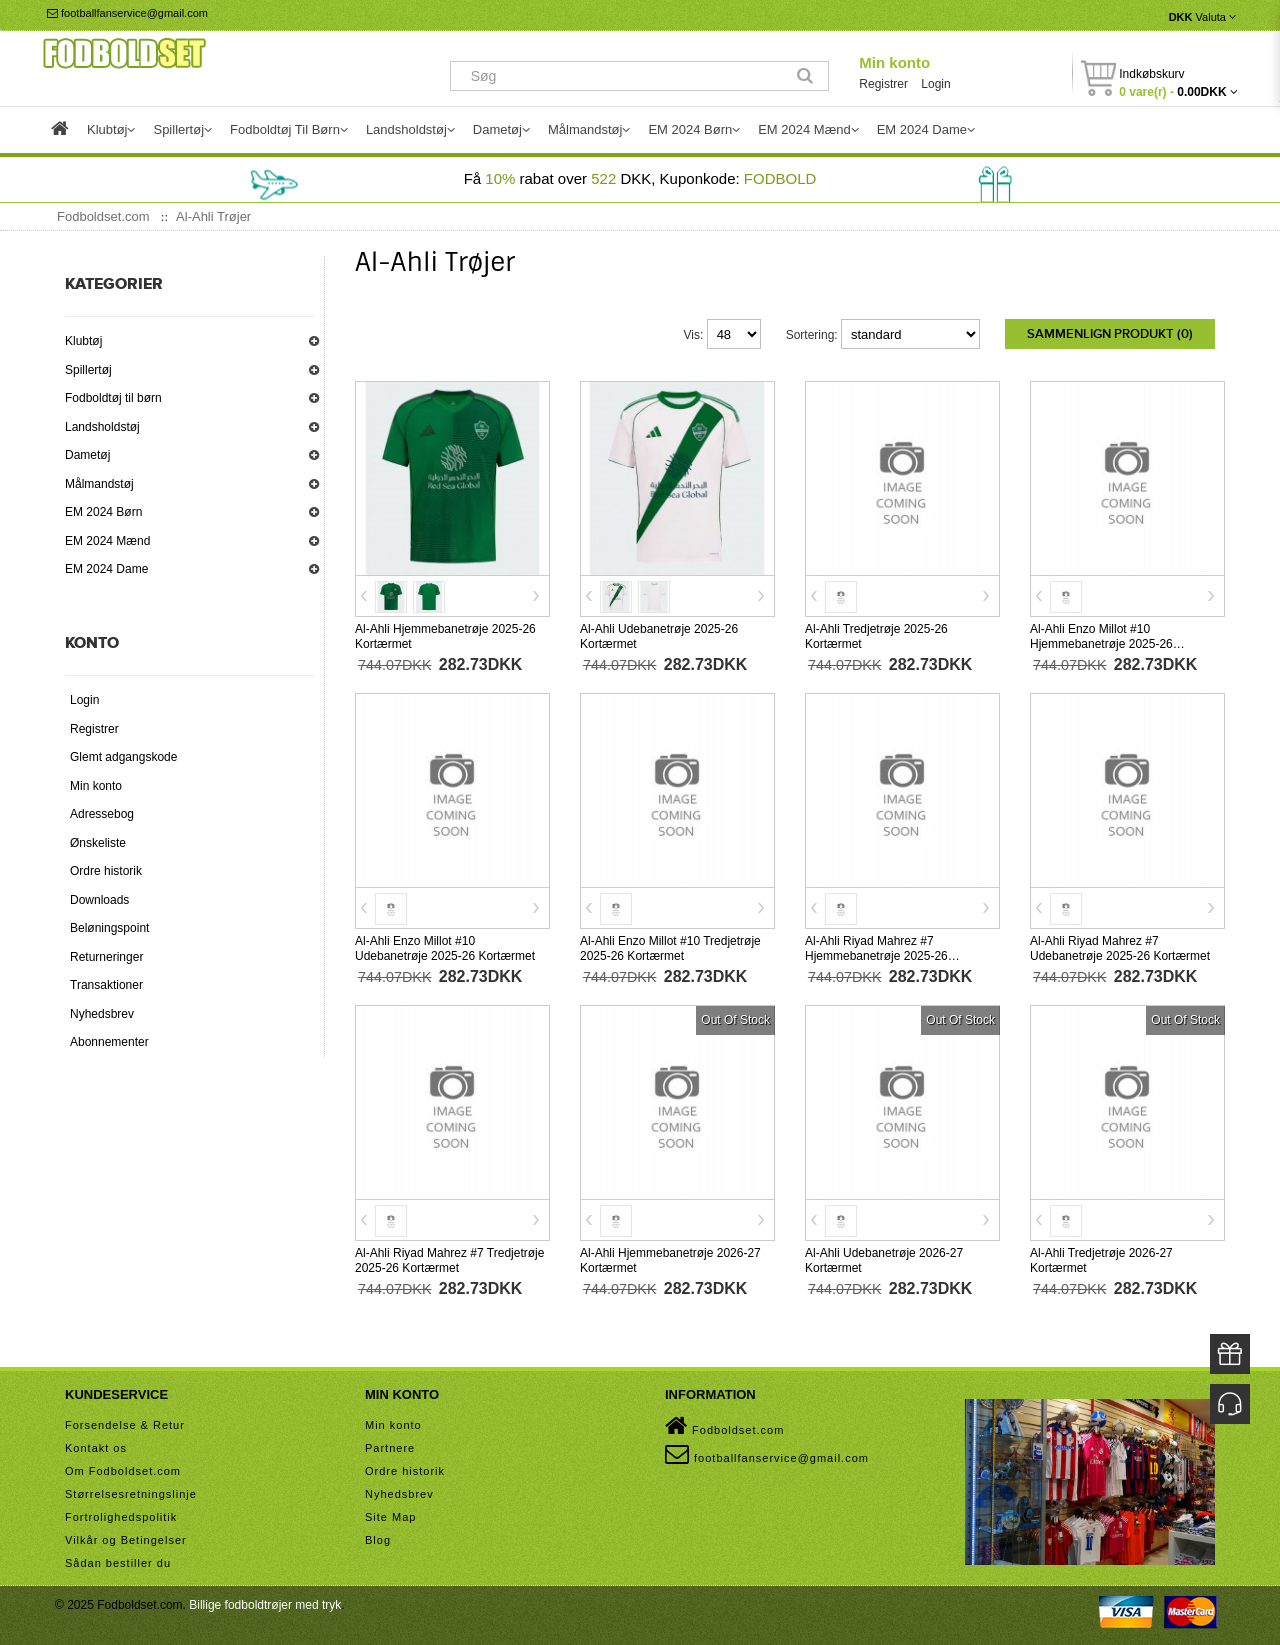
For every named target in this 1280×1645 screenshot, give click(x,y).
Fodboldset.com (724, 1424)
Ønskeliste (98, 843)
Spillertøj (88, 370)
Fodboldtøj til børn (113, 398)
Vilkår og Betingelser (126, 1538)
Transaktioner (106, 985)
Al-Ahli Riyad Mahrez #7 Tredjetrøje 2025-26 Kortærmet (449, 1258)
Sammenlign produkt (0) (1110, 334)
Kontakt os (96, 1446)
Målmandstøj (99, 484)
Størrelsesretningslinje (131, 1492)
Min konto (894, 62)
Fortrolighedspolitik (121, 1515)
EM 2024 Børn (103, 512)
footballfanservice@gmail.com (127, 13)
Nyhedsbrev (102, 1014)
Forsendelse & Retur (125, 1423)
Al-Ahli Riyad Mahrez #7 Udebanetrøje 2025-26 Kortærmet (1120, 946)
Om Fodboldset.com (123, 1469)
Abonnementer (109, 1042)
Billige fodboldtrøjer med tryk (265, 1603)
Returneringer (106, 957)
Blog (378, 1538)
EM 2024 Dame (106, 569)
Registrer (883, 84)
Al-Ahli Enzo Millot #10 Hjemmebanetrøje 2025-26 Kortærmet (1101, 642)
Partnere (390, 1446)
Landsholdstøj (102, 427)
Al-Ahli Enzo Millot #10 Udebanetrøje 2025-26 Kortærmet (445, 946)
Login (935, 84)
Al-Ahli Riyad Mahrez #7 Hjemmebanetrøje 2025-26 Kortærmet (876, 954)
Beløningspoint (109, 928)
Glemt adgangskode (123, 757)
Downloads (99, 900)
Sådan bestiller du (118, 1561)
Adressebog (102, 814)
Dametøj (87, 455)
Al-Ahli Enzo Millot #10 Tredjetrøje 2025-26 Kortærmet (670, 946)
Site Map (390, 1515)
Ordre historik (106, 871)
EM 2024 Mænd (107, 541)
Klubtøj (83, 341)
